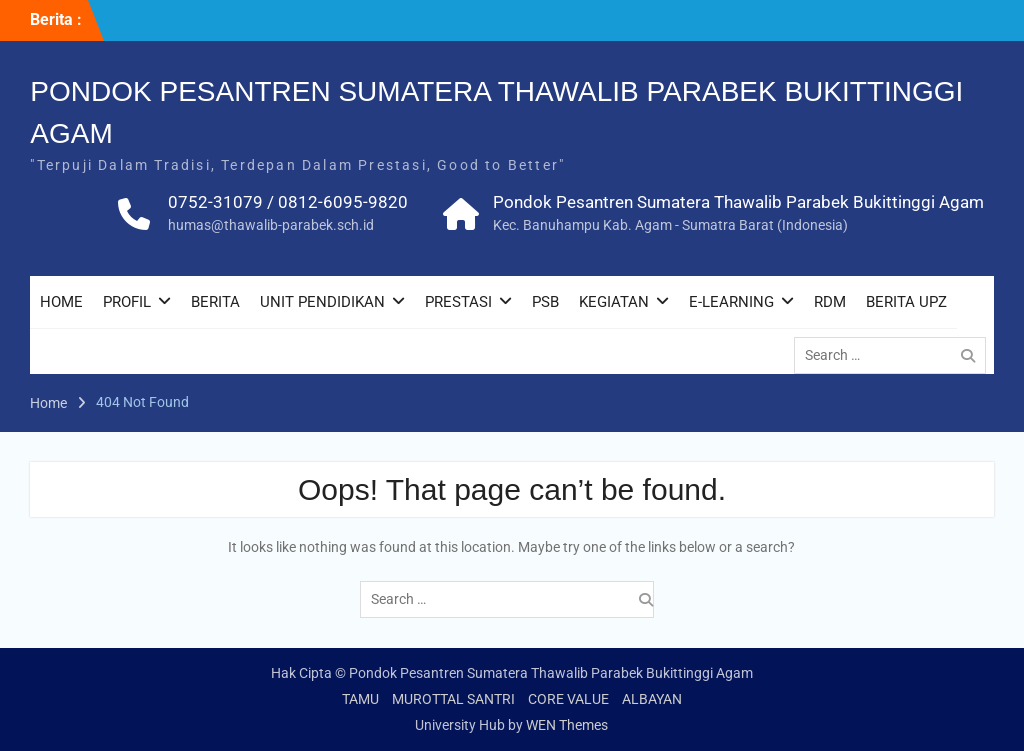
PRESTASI (458, 302)
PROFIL (127, 302)
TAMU (360, 699)
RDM (830, 302)
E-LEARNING (731, 302)
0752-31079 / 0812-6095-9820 (288, 202)
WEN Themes (567, 725)
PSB (545, 302)
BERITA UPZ (906, 302)
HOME (61, 302)
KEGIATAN (614, 302)
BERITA (215, 302)
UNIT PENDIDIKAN (322, 302)
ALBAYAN (652, 699)
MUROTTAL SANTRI (453, 699)
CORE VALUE (568, 699)
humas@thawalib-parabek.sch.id (271, 225)
